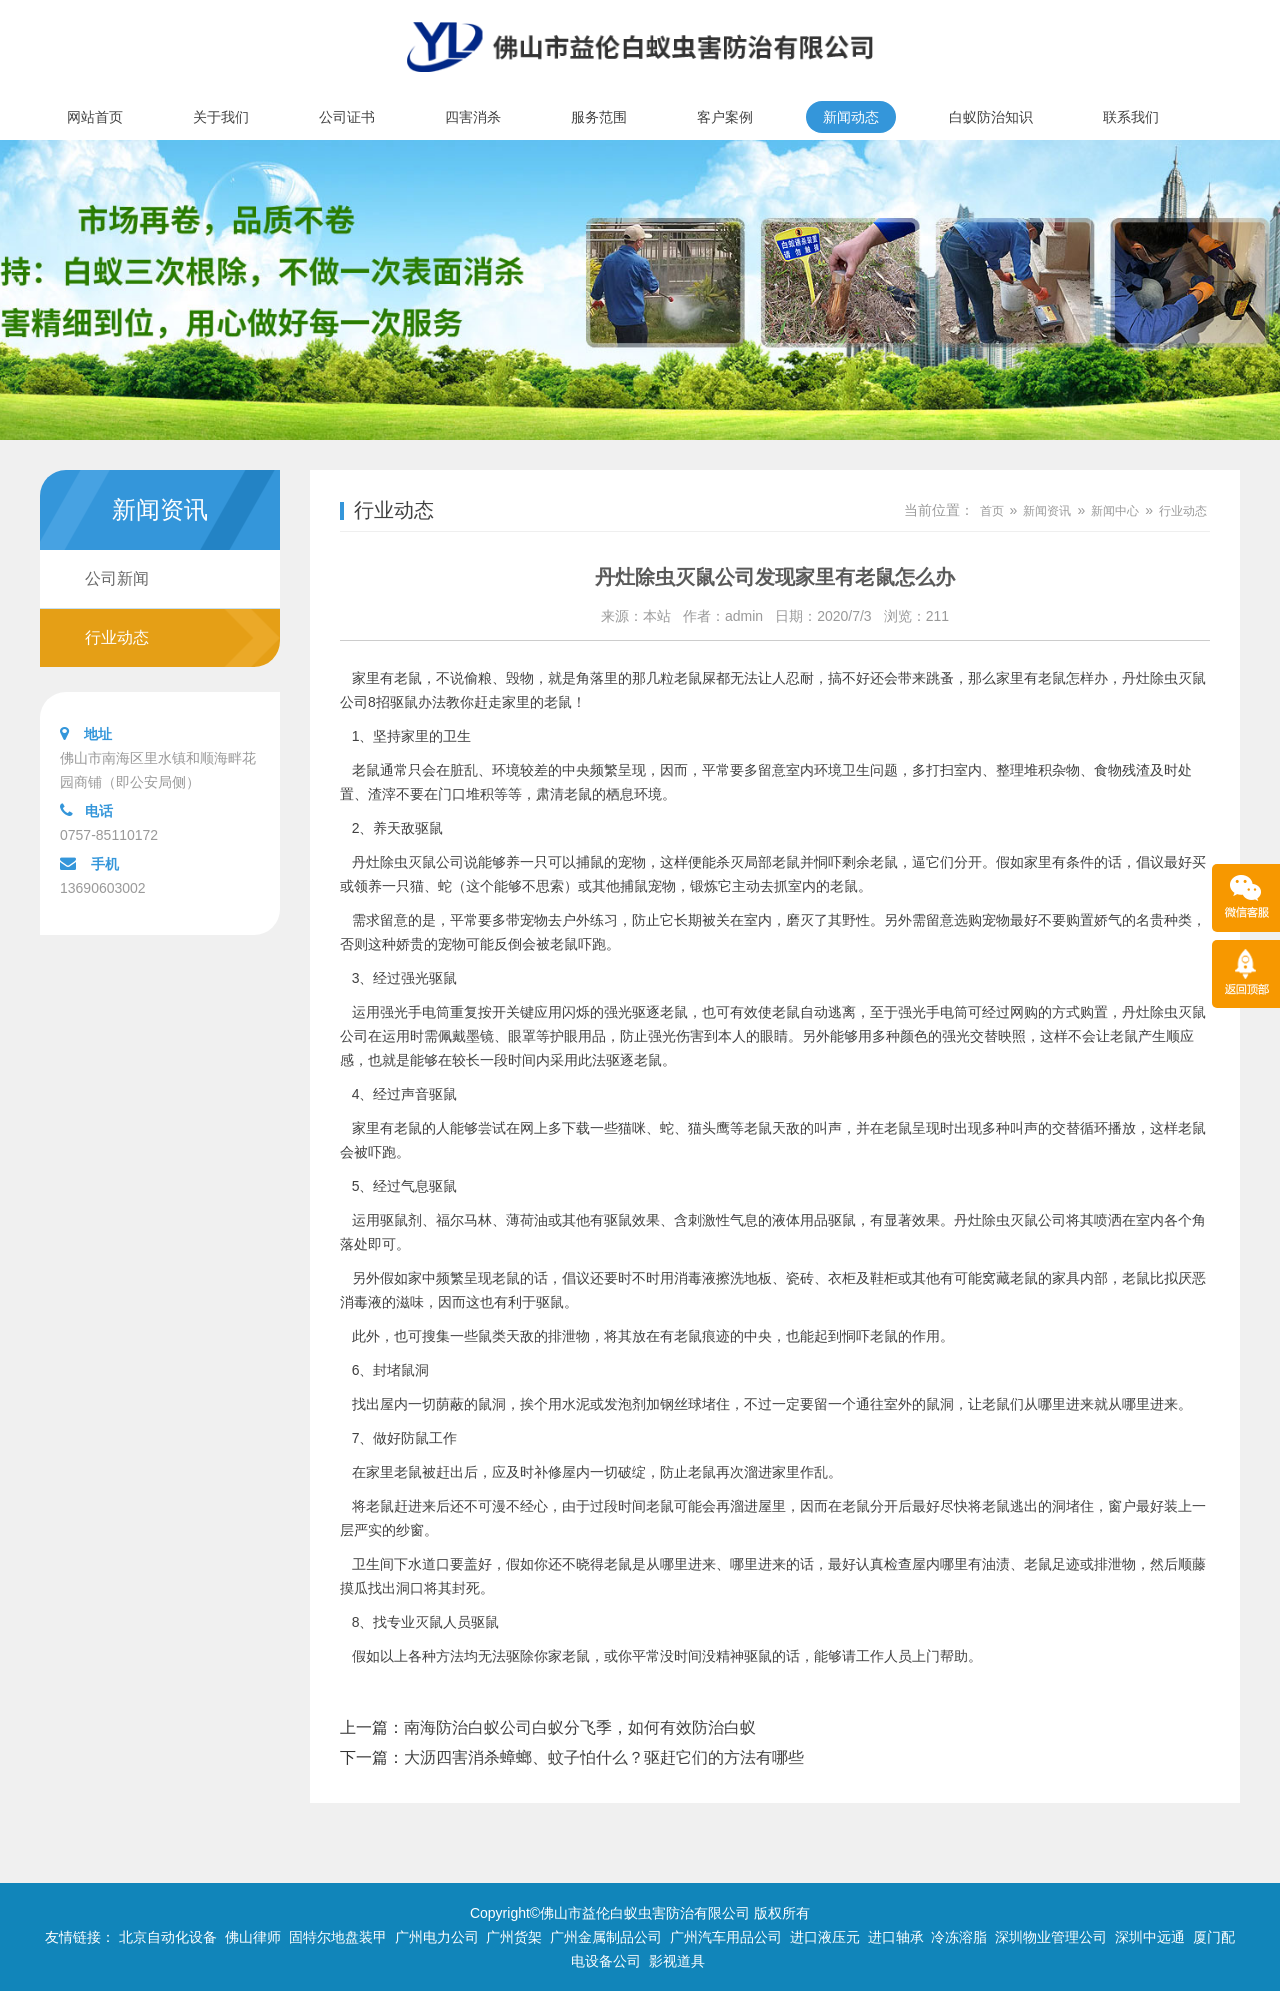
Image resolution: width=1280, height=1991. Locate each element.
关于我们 (221, 117)
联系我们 (1131, 117)
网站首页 (95, 117)
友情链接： (80, 1937)
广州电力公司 (437, 1937)
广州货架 (514, 1937)
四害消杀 (473, 117)
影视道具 (677, 1961)
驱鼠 (443, 978)
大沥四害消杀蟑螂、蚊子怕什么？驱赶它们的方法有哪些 (604, 1757)
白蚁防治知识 (991, 117)
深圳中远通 (1150, 1937)
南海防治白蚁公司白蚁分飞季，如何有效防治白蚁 (580, 1727)
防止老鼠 (688, 1472)
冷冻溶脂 (959, 1937)
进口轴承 (896, 1937)
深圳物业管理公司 (1051, 1937)
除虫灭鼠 (1178, 1012)
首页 (992, 511)
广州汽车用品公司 (726, 1937)
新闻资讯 (1047, 511)
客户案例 (725, 117)
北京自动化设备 (168, 1937)
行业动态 (117, 637)
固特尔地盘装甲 (338, 1937)
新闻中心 (1115, 511)
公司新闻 (117, 578)
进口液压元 (825, 1937)
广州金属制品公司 (606, 1937)
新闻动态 (851, 117)
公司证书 (347, 117)
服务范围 (599, 117)
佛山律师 (253, 1937)
